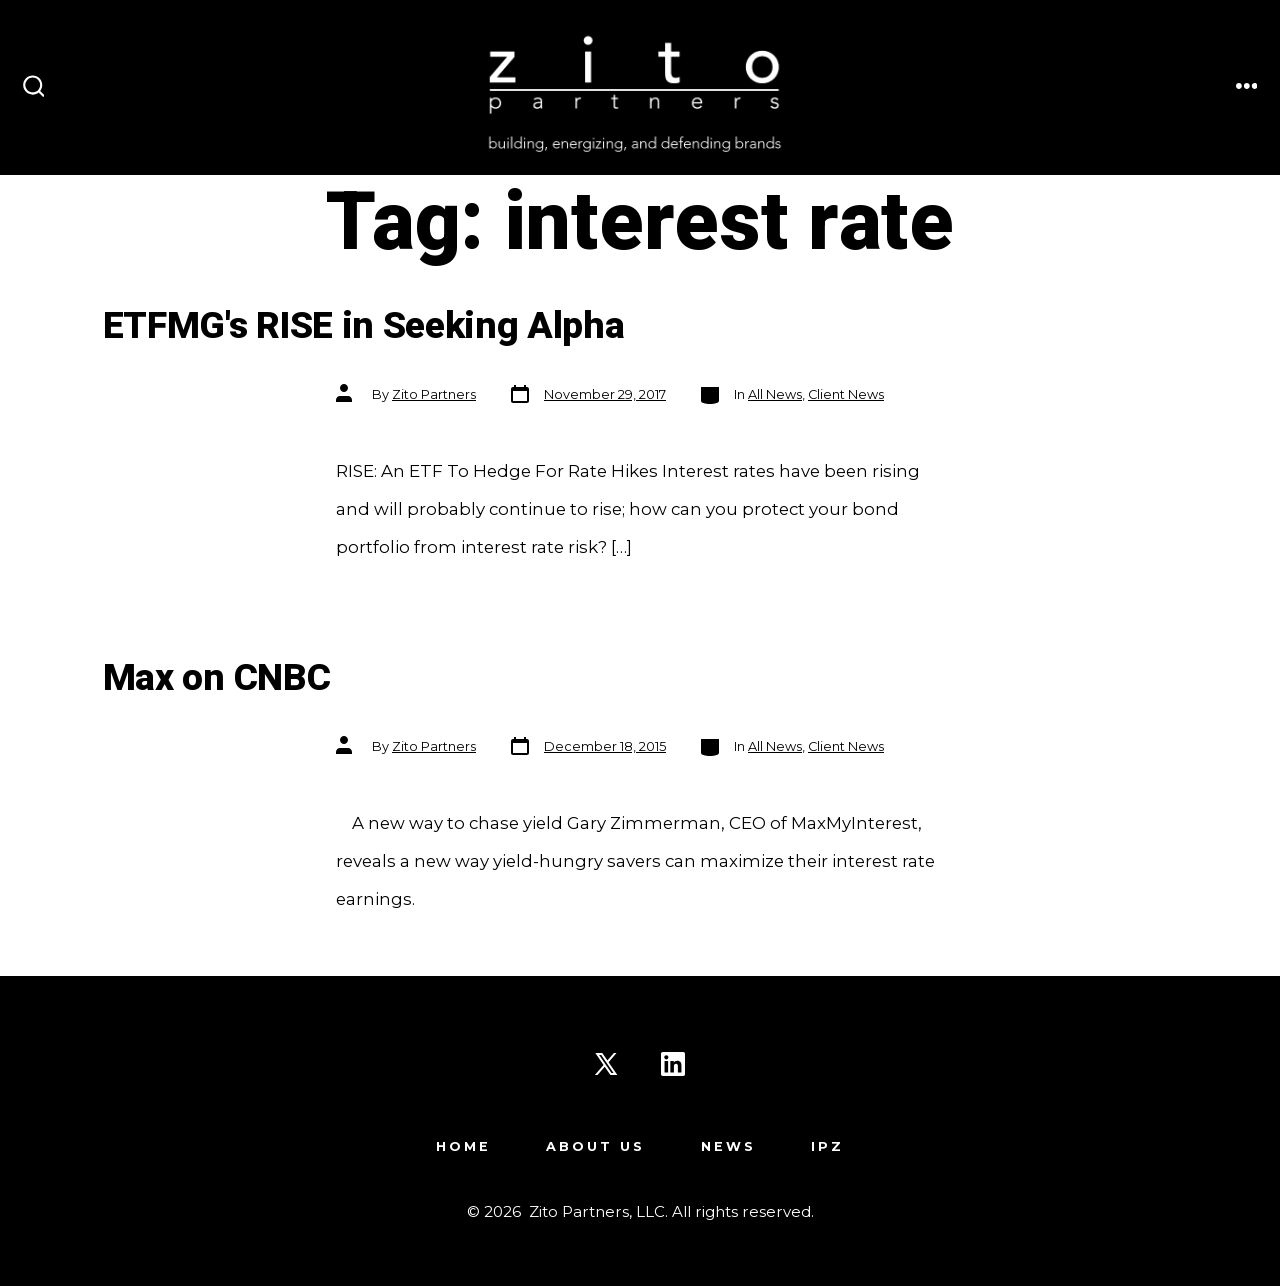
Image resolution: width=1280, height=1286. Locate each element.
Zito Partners (434, 394)
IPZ (827, 1146)
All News (775, 394)
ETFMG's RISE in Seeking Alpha (364, 326)
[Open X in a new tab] (606, 1064)
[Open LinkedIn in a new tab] (673, 1064)
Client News (846, 394)
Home (463, 1146)
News (728, 1146)
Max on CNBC (216, 678)
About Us (595, 1146)
